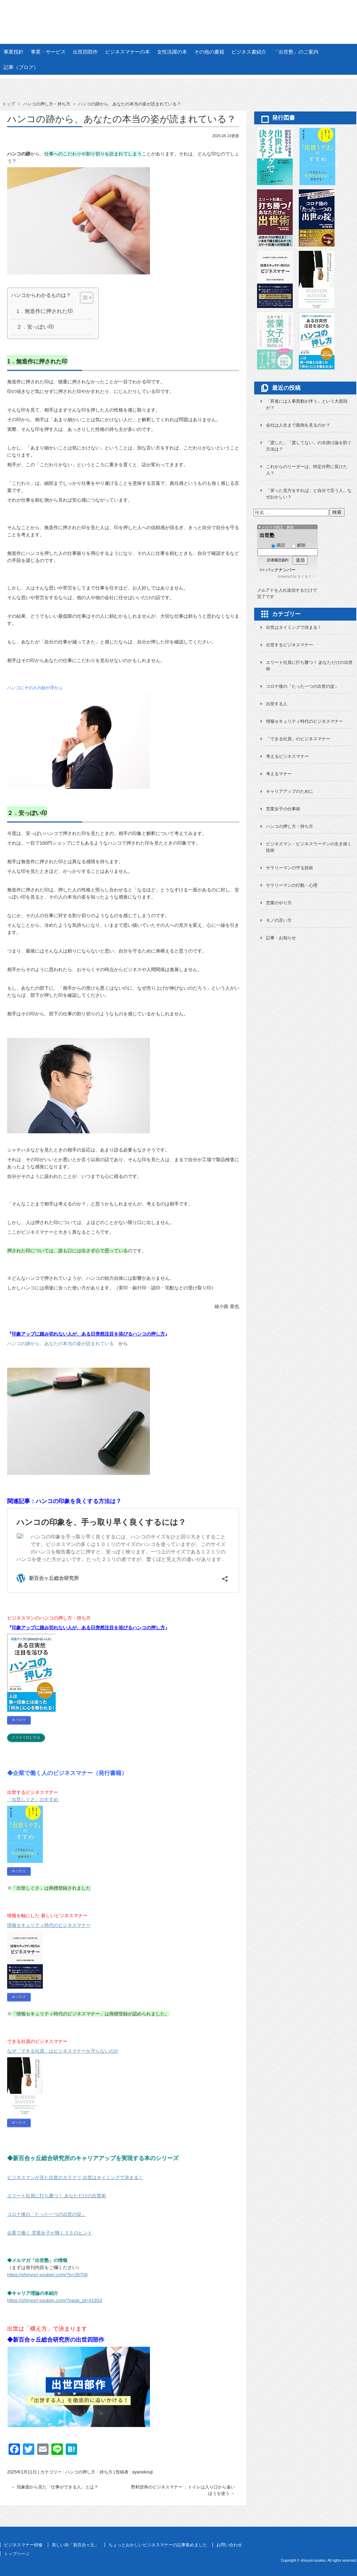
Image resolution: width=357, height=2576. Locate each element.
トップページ (17, 2553)
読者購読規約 (277, 560)
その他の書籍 (209, 52)
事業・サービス (48, 52)
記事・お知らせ (281, 937)
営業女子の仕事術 (283, 808)
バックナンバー (281, 569)
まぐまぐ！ (306, 576)
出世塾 (267, 535)
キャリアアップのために (289, 791)
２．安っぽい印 (35, 327)
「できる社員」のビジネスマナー (298, 738)
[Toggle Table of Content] (83, 298)
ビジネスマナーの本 (127, 52)
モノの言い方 (279, 920)
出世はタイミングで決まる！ (294, 627)
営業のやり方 (279, 902)
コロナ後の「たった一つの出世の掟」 (302, 686)
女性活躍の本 (172, 52)
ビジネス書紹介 (248, 52)
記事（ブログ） (21, 67)
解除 (298, 545)
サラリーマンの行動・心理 (291, 885)
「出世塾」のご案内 (295, 52)
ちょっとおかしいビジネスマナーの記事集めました (158, 2544)
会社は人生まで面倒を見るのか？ (298, 425)
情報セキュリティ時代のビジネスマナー (304, 721)
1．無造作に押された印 (44, 311)
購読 (278, 545)
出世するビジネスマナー (289, 644)
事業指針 (14, 52)
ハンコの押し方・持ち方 (88, 2472)
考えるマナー (279, 773)
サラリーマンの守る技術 (289, 867)
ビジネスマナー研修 (23, 2544)
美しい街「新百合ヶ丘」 (75, 2544)
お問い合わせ (229, 2544)
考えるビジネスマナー (287, 756)
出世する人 (276, 703)
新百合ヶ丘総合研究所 (178, 15)
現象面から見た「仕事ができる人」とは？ (54, 2487)
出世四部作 (85, 52)
